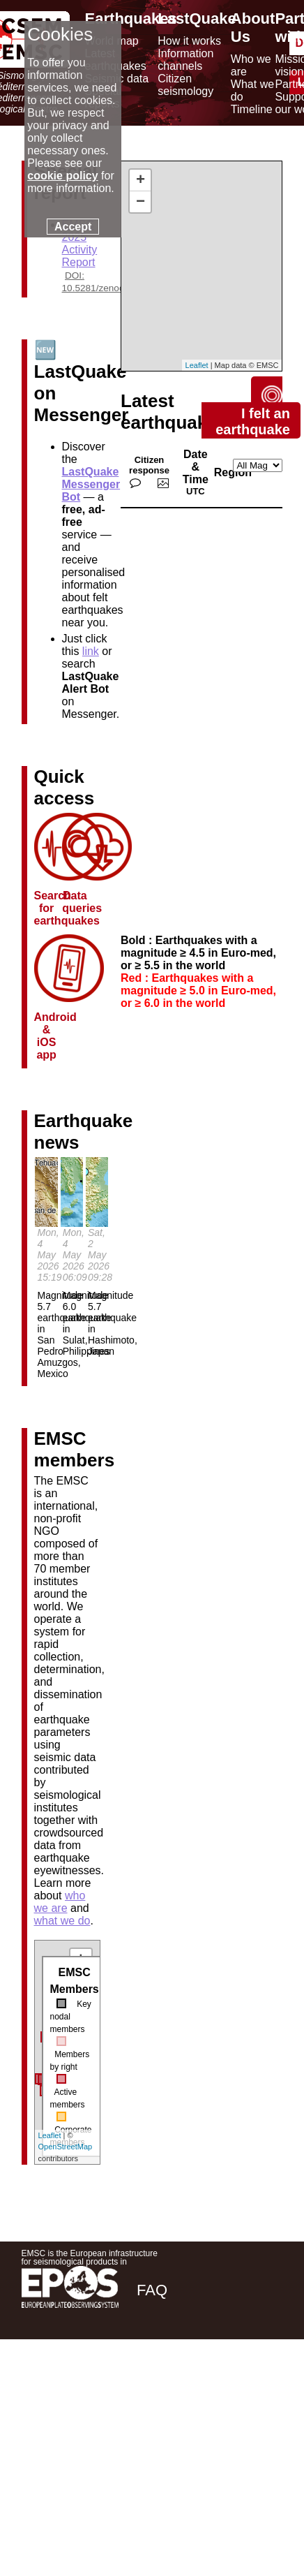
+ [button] (140, 180)
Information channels (185, 59)
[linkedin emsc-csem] (223, 2388)
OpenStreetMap (65, 2146)
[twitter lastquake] (186, 2388)
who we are (60, 1902)
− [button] (140, 201)
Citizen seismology (185, 85)
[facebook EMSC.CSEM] (148, 2388)
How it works (189, 41)
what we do (62, 1921)
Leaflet (49, 2135)
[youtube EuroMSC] (262, 2388)
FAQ (152, 2290)
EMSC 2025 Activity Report (80, 243)
